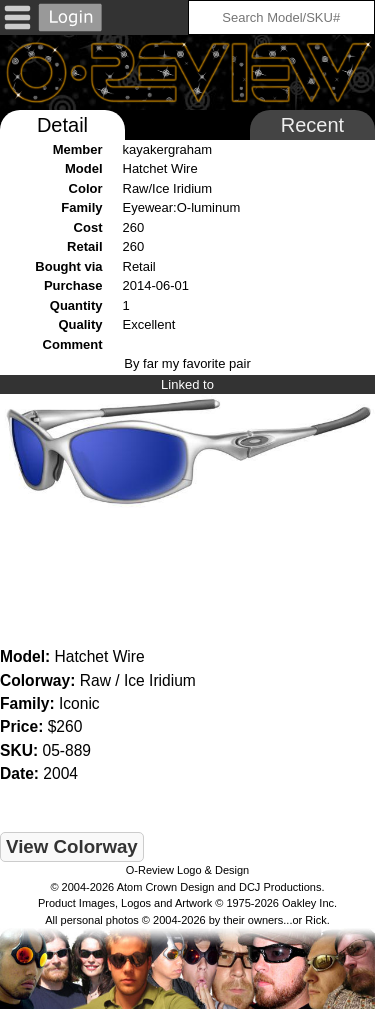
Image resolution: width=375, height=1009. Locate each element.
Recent (312, 125)
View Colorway (72, 846)
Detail (62, 125)
